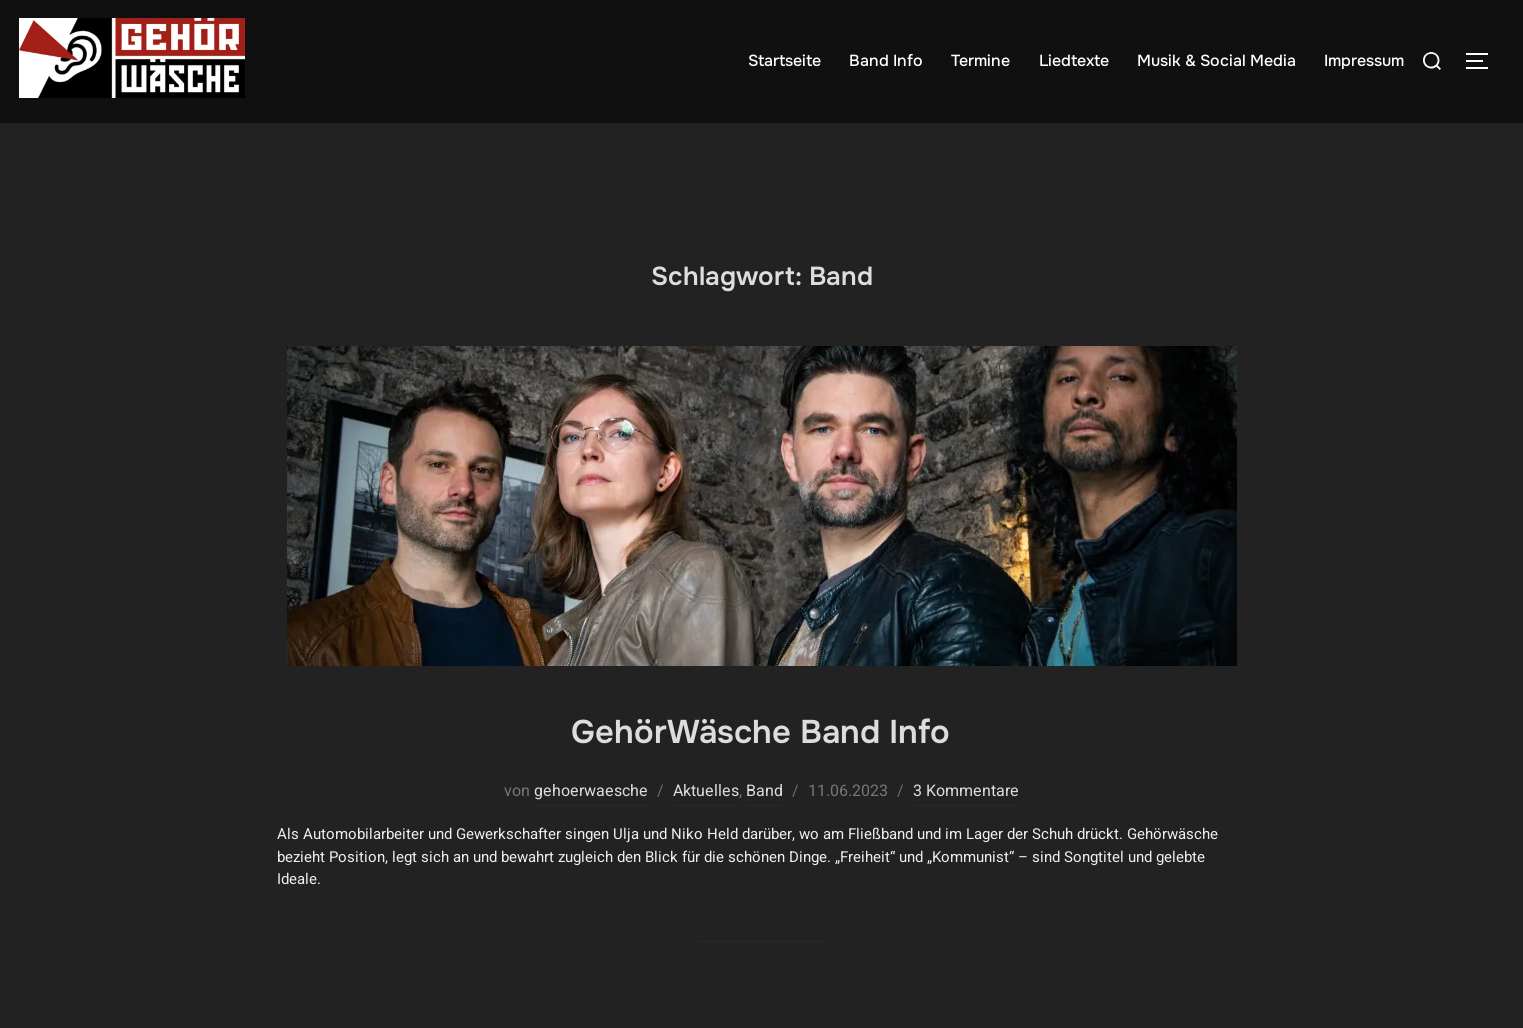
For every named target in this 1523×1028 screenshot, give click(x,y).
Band (764, 829)
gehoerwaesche (591, 829)
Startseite (784, 60)
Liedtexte (1074, 60)
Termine (981, 60)
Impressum (1364, 60)
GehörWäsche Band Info (761, 767)
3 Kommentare (966, 829)
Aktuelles (706, 829)
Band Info (887, 60)
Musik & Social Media (1216, 60)
